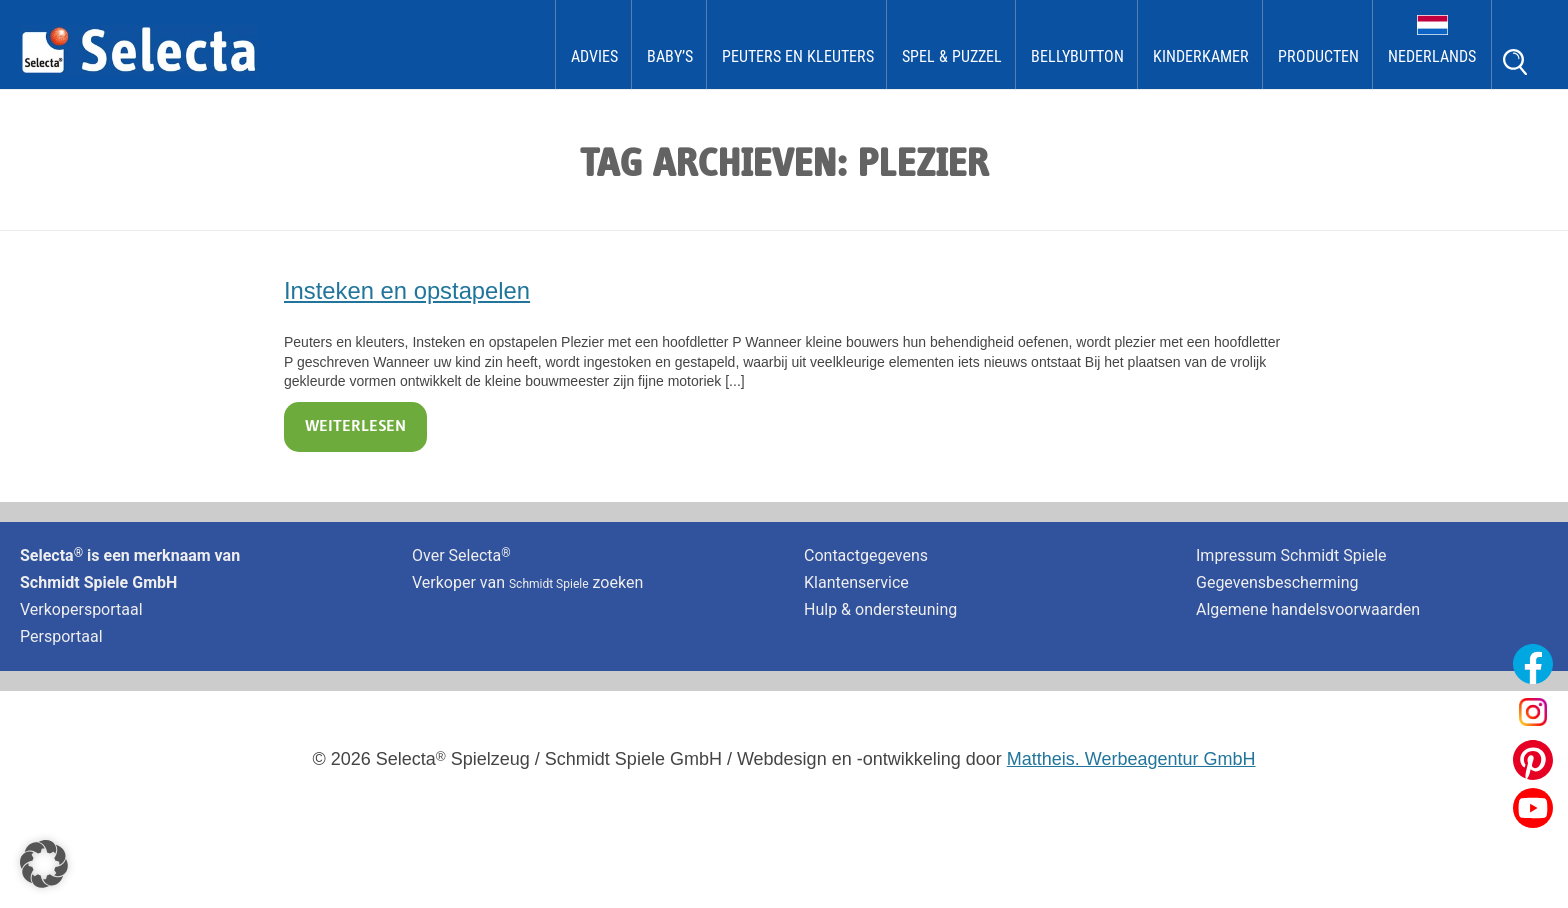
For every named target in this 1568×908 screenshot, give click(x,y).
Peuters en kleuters (798, 56)
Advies (594, 56)
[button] (44, 864)
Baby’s (670, 56)
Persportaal (61, 636)
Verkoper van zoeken (527, 582)
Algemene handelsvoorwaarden (1308, 609)
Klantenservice (856, 582)
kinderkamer (1201, 56)
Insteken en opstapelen (407, 290)
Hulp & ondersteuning (880, 609)
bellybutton (1077, 56)
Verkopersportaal (81, 609)
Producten (1318, 56)
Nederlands (1432, 56)
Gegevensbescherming (1277, 582)
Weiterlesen (355, 427)
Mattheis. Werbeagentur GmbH (1131, 759)
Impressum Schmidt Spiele (1293, 555)
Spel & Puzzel (952, 56)
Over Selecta (461, 555)
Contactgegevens (866, 555)
